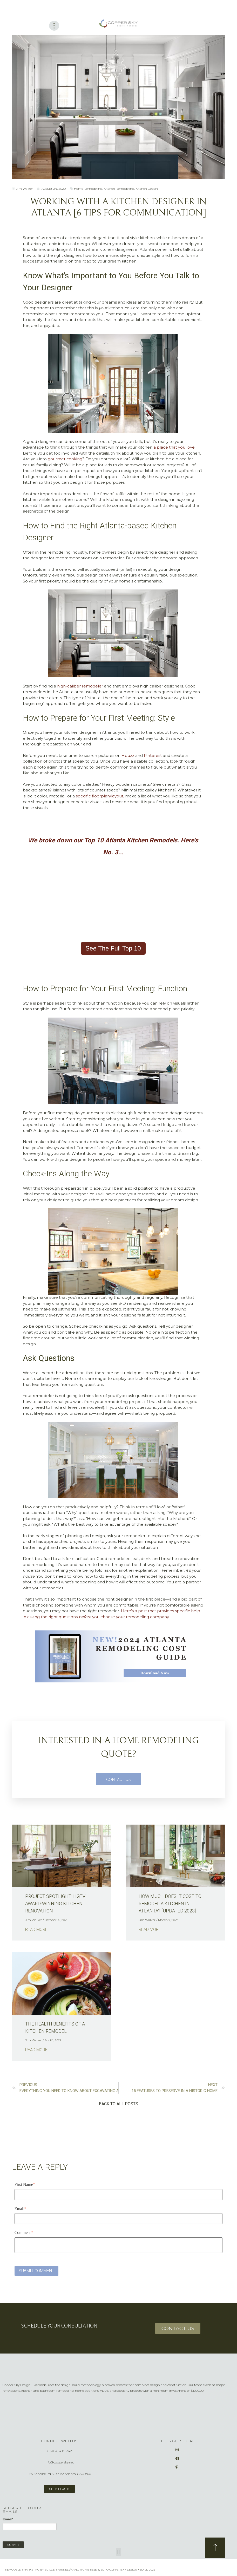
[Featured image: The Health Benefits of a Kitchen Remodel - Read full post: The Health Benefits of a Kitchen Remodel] (61, 1983)
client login (59, 2489)
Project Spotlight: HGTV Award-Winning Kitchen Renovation (55, 1903)
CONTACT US (118, 1779)
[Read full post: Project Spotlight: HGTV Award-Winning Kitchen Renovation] (61, 1855)
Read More (36, 1929)
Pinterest (153, 755)
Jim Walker (24, 188)
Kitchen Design (147, 188)
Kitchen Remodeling (119, 188)
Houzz (127, 755)
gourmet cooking (65, 458)
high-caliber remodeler (80, 685)
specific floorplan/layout (99, 795)
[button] (118, 2104)
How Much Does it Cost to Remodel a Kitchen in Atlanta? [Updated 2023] (170, 1903)
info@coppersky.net (59, 2462)
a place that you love (174, 447)
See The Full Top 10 (113, 948)
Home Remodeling (88, 188)
